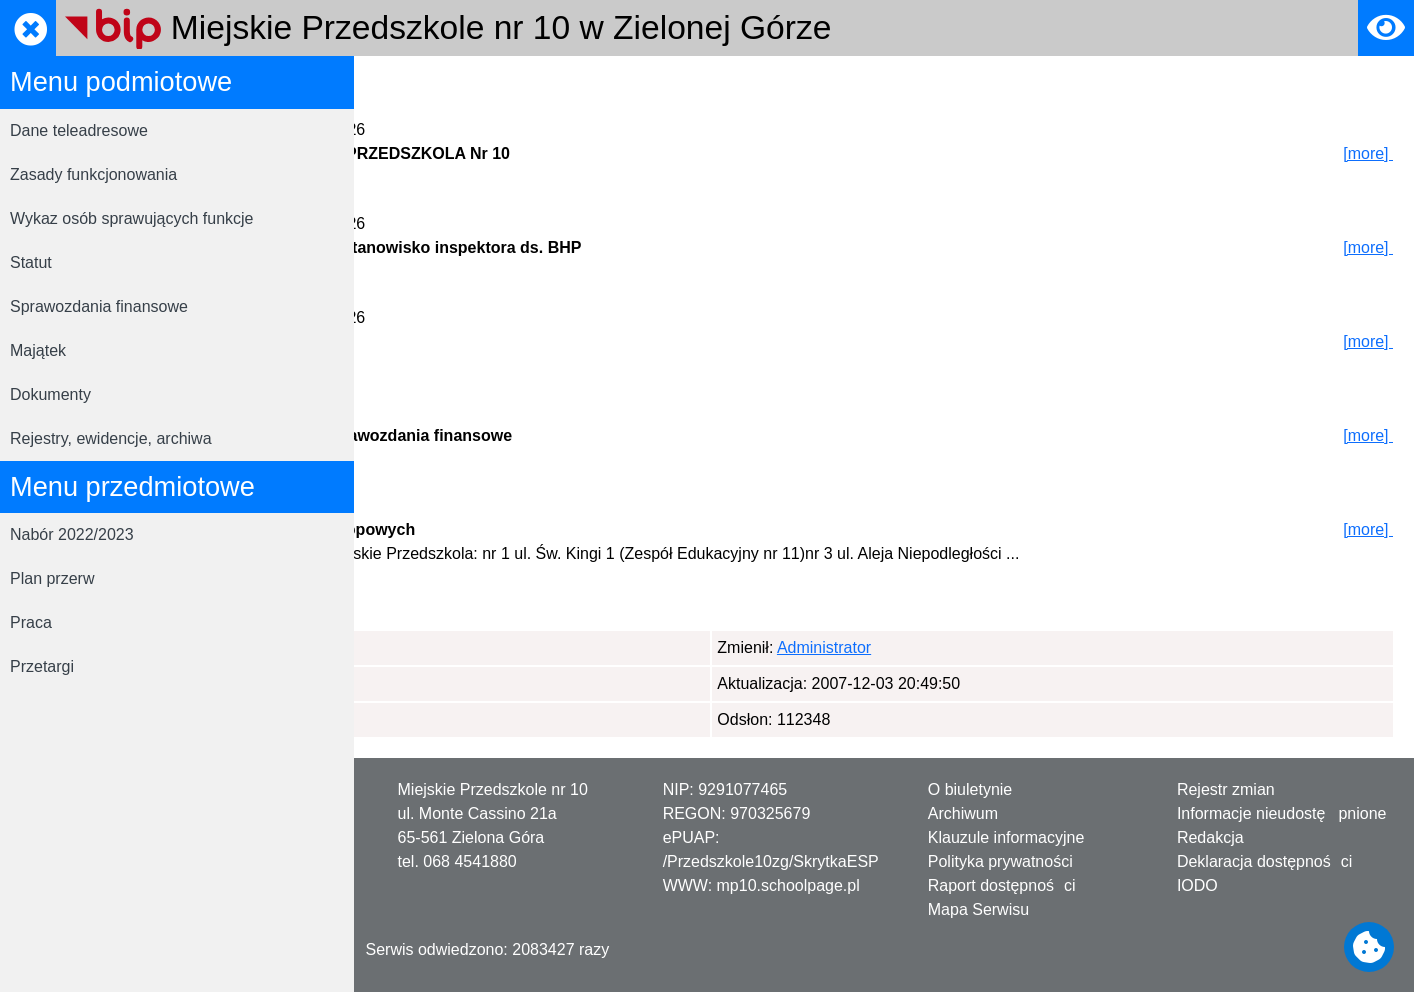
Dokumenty (50, 394)
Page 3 (566, 617)
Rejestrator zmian (556, 83)
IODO (1197, 885)
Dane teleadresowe (79, 130)
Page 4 (631, 617)
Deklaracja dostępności (1264, 861)
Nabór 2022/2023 (72, 534)
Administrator (473, 647)
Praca (31, 622)
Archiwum (963, 813)
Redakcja (1210, 837)
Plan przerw (52, 578)
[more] (1368, 153)
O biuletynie (970, 789)
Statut (31, 262)
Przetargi (42, 666)
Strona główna (425, 83)
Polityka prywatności (1000, 861)
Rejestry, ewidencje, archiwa (111, 438)
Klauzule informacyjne (1006, 837)
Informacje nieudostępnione (1282, 813)
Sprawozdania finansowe (99, 306)
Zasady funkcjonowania (93, 174)
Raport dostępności (1002, 885)
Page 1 (417, 617)
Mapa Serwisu (978, 909)
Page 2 (501, 617)
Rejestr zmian (1226, 789)
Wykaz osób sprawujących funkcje (132, 218)
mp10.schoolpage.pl (788, 885)
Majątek (38, 350)
